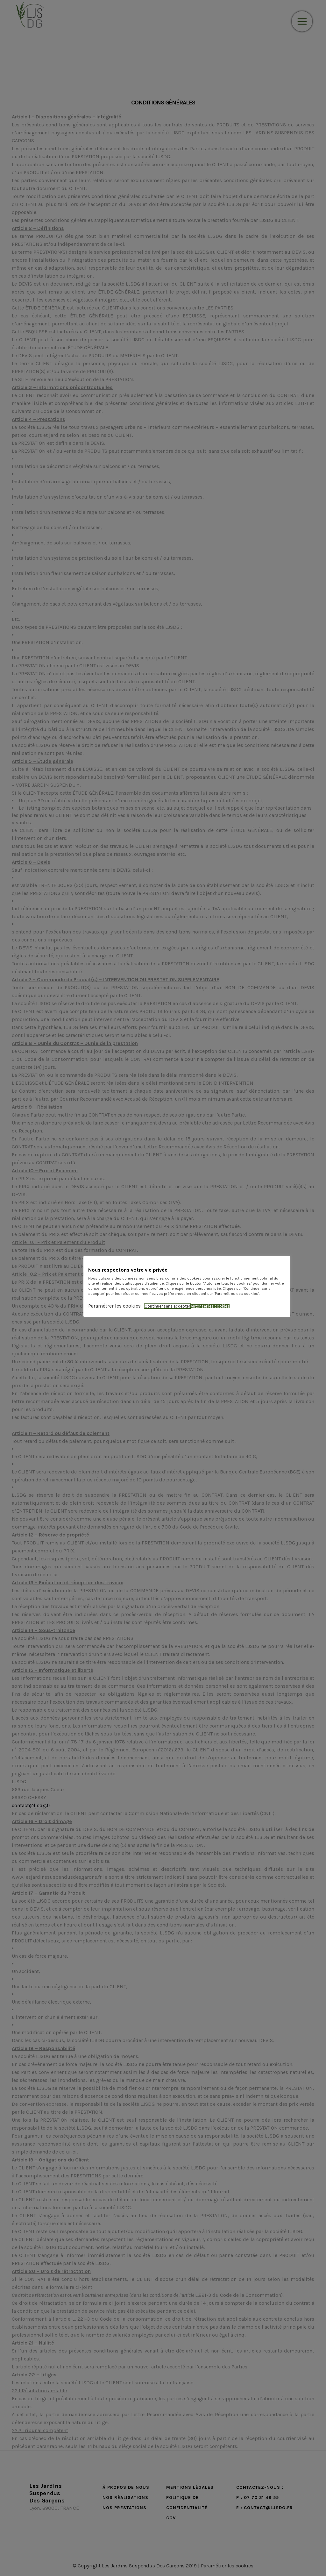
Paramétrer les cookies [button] (114, 1306)
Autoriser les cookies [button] (210, 1306)
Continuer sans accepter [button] (167, 1306)
